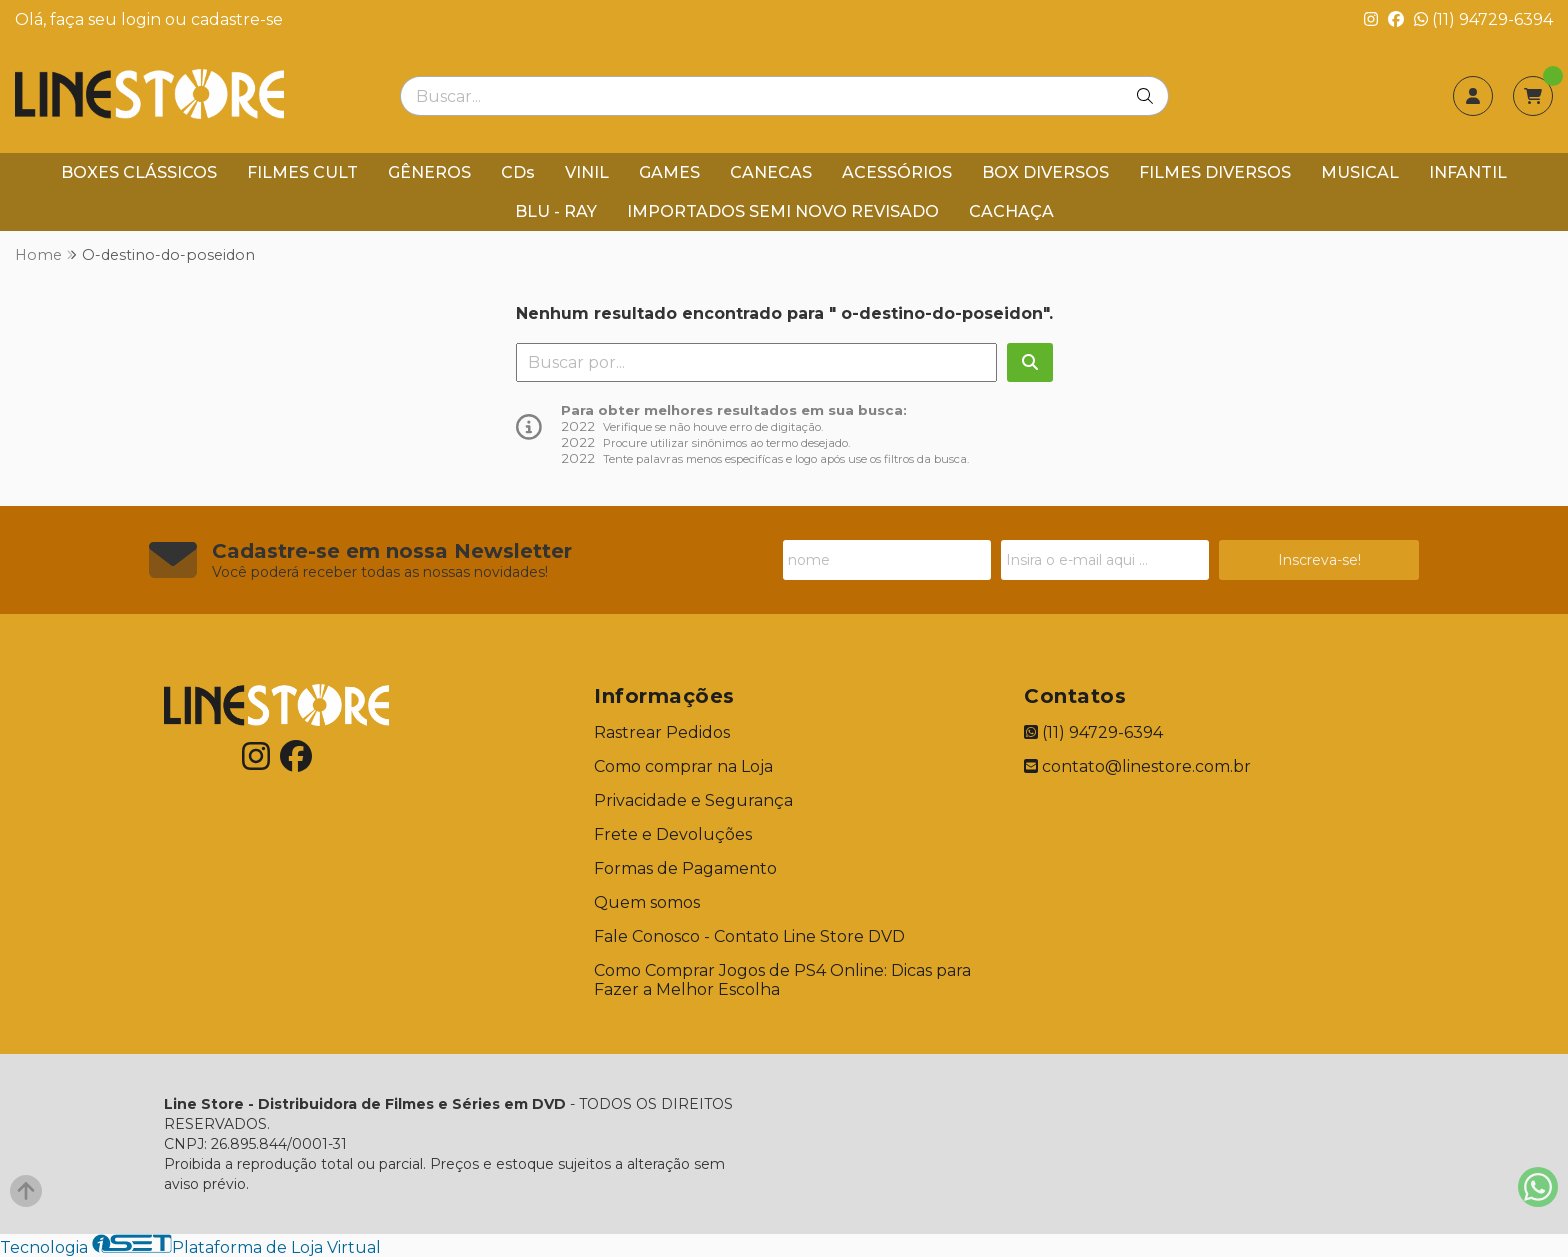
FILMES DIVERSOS (1215, 172)
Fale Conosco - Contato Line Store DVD (749, 936)
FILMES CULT (302, 172)
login (143, 19)
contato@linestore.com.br (1137, 766)
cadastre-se (237, 19)
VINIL (587, 172)
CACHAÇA (1011, 211)
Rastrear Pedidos (662, 732)
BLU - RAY (556, 211)
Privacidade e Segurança (693, 800)
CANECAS (771, 172)
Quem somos (647, 902)
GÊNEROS (429, 172)
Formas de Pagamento (685, 868)
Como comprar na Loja (683, 766)
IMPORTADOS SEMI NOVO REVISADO (783, 211)
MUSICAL (1360, 172)
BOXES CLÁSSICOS (139, 172)
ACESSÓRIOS (897, 172)
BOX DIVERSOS (1045, 172)
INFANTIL (1468, 172)
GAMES (669, 172)
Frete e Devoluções (673, 834)
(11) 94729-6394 (1483, 19)
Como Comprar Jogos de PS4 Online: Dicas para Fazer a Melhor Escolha (782, 980)
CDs (518, 172)
